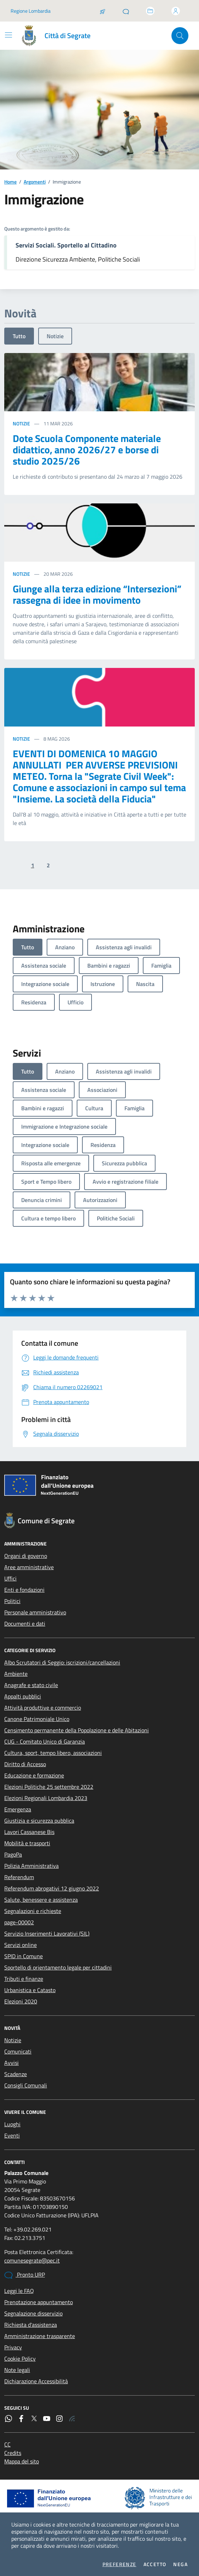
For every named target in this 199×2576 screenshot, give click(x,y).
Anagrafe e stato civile (31, 1685)
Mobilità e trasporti (27, 1843)
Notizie (55, 336)
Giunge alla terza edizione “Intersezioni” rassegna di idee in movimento (97, 594)
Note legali (17, 2370)
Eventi (12, 2135)
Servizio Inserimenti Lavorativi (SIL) (46, 1933)
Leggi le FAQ (19, 2291)
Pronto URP (24, 2274)
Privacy (13, 2347)
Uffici (10, 1578)
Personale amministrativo (35, 1612)
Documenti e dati (24, 1623)
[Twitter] (34, 2418)
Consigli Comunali (25, 2085)
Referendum (19, 1877)
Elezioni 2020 (20, 2001)
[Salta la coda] (102, 10)
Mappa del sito (21, 2461)
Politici (12, 1601)
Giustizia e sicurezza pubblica (39, 1820)
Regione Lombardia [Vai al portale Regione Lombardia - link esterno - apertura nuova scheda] (31, 10)
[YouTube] (46, 2418)
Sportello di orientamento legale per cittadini (58, 1967)
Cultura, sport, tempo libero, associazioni (53, 1753)
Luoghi (12, 2124)
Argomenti (35, 181)
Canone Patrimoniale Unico (36, 1719)
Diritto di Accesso (25, 1764)
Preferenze (119, 2564)
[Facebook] (21, 2418)
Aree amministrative (29, 1567)
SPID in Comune (23, 1956)
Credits (12, 2453)
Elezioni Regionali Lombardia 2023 (45, 1798)
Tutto (19, 336)
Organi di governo (25, 1556)
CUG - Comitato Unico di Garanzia (44, 1741)
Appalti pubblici (22, 1696)
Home (10, 181)
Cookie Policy (20, 2358)
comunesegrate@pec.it (32, 2260)
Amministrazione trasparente (39, 2336)
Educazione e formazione (34, 1775)
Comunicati (17, 2051)
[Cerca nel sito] (179, 35)
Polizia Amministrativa (31, 1865)
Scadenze (15, 2074)
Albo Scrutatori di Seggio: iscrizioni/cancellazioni (62, 1662)
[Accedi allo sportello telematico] (150, 10)
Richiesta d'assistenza (30, 2324)
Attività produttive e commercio (42, 1707)
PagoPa (13, 1854)
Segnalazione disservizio (33, 2313)
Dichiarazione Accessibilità (36, 2381)
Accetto (155, 2564)
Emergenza (17, 1809)
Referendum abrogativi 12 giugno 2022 (51, 1888)
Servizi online (20, 1945)
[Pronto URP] (125, 10)
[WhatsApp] (8, 2418)
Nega (180, 2564)
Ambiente (16, 1673)
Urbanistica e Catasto (29, 1990)
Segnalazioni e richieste (32, 1911)
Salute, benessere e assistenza (41, 1899)
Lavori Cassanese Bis (29, 1832)
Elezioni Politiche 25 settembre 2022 (48, 1786)
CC (7, 2444)
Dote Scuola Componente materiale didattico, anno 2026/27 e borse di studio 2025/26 (87, 450)
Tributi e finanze (23, 1978)
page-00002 (19, 1922)
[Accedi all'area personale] (175, 10)
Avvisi (11, 2062)
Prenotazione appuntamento (38, 2302)
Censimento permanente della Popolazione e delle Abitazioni (76, 1730)
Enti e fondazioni (24, 1589)
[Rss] (72, 2418)
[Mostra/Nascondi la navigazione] (8, 35)
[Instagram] (59, 2418)
